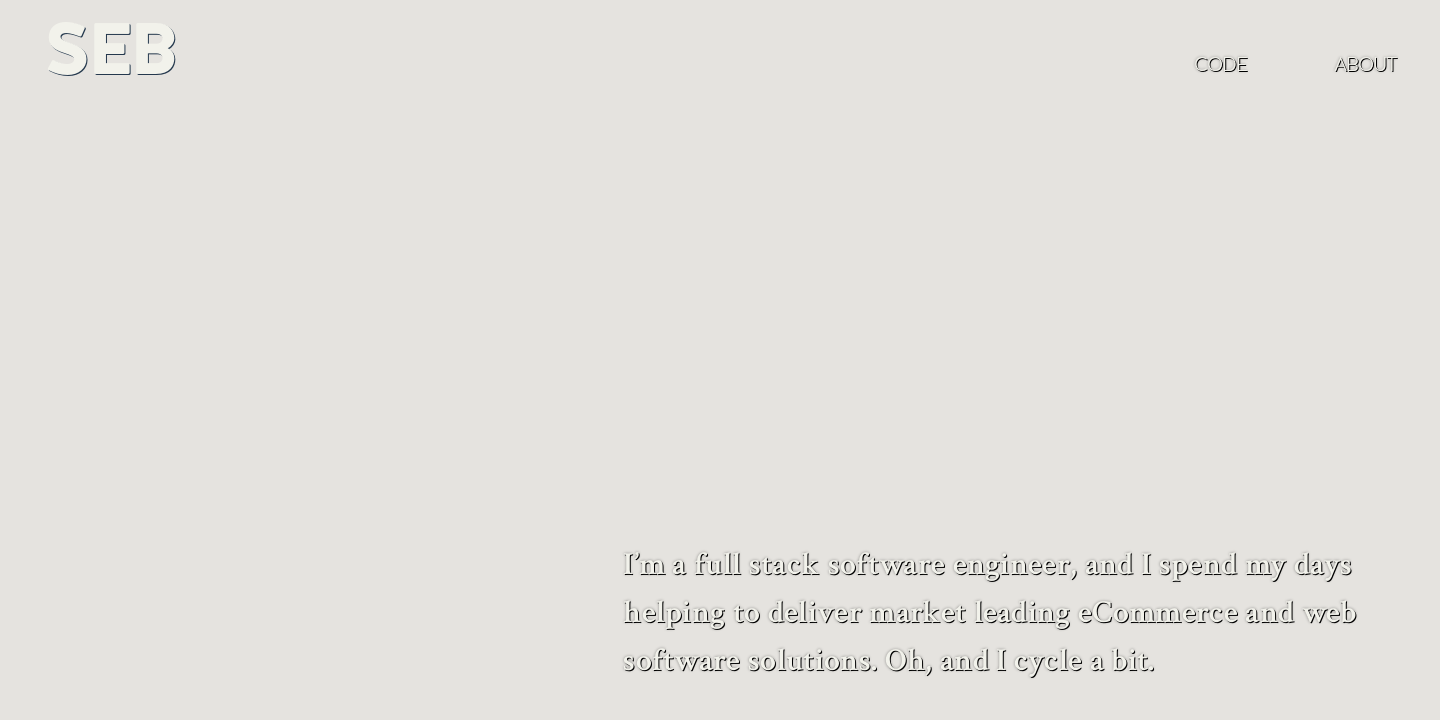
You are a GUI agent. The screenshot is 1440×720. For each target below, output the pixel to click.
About (1365, 64)
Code (1220, 64)
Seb (109, 48)
